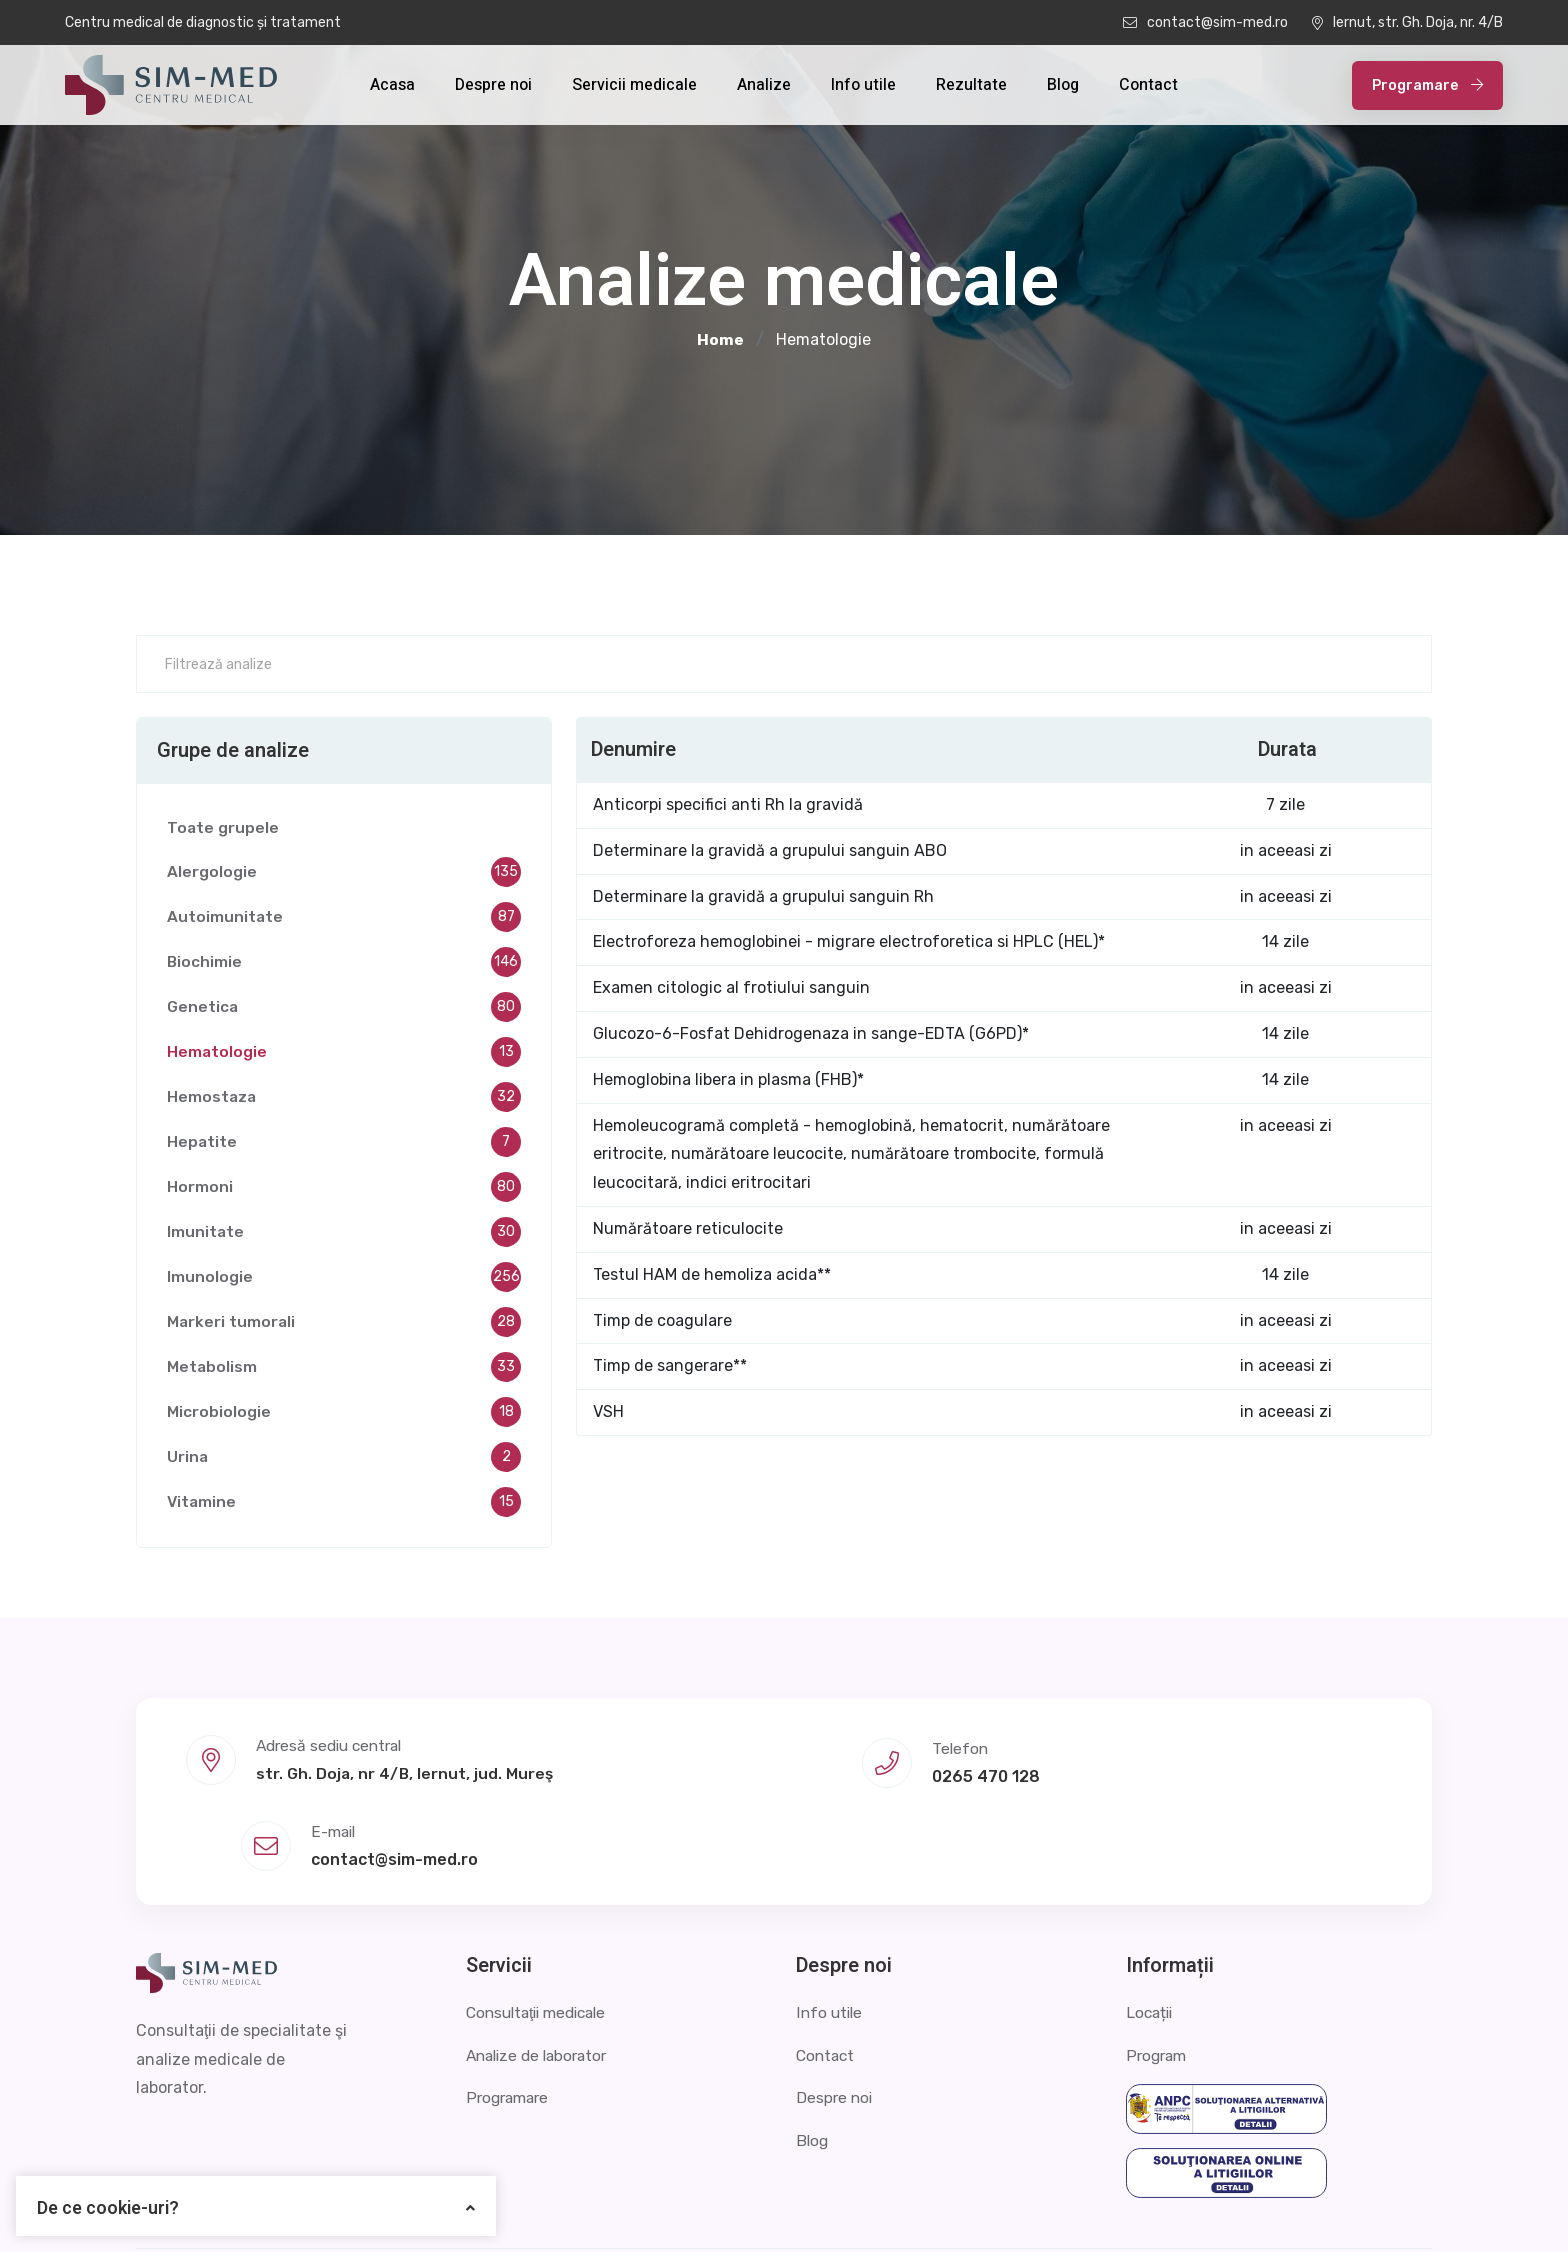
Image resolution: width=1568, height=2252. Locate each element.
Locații (1151, 1926)
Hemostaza (344, 1100)
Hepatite (344, 1145)
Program (1158, 1968)
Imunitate (344, 1235)
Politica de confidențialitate (1162, 2206)
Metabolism (344, 1370)
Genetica (344, 1010)
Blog (1063, 85)
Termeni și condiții (1364, 2206)
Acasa (392, 85)
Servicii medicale (634, 85)
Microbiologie (344, 1415)
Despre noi (493, 85)
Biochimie (344, 965)
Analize (764, 85)
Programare (1427, 85)
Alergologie (344, 875)
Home (720, 340)
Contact (1148, 85)
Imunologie (344, 1280)
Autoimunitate (344, 920)
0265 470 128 (781, 1773)
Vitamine (344, 1505)
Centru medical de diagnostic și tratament (203, 22)
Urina (344, 1460)
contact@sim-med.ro (1205, 22)
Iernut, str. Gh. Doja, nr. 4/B (1407, 22)
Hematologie (344, 1055)
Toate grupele (223, 829)
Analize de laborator (541, 1968)
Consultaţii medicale (542, 1926)
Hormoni (344, 1190)
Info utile (863, 85)
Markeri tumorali (344, 1325)
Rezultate (971, 85)
